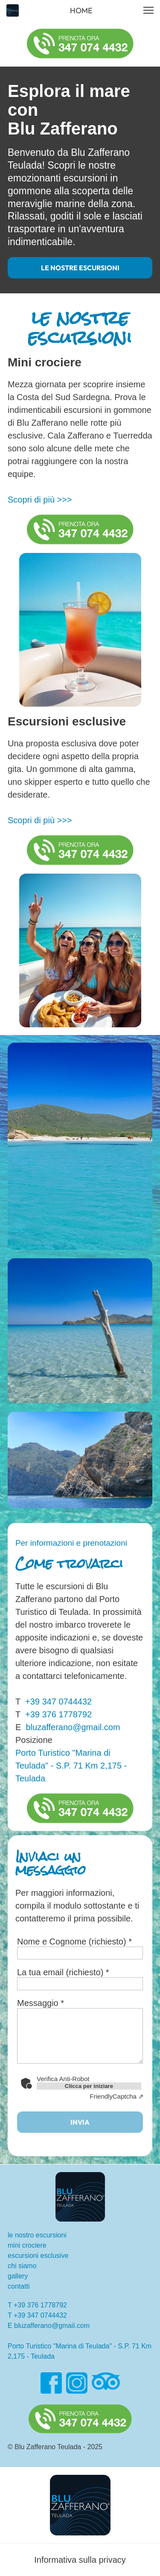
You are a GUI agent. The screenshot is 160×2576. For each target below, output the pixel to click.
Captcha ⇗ (117, 2096)
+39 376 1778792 (58, 1714)
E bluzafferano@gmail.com (49, 2325)
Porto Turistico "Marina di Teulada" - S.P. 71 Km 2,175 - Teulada (71, 1765)
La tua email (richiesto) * (63, 1972)
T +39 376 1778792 (37, 2305)
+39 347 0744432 (58, 1701)
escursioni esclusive (38, 2255)
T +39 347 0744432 (37, 2315)
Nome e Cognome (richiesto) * (74, 1941)
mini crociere (27, 2245)
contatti (19, 2286)
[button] (148, 10)
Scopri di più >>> (40, 499)
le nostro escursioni (37, 2235)
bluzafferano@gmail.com (70, 1727)
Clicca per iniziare (89, 2086)
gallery (18, 2276)
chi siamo (22, 2265)
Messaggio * (40, 2003)
